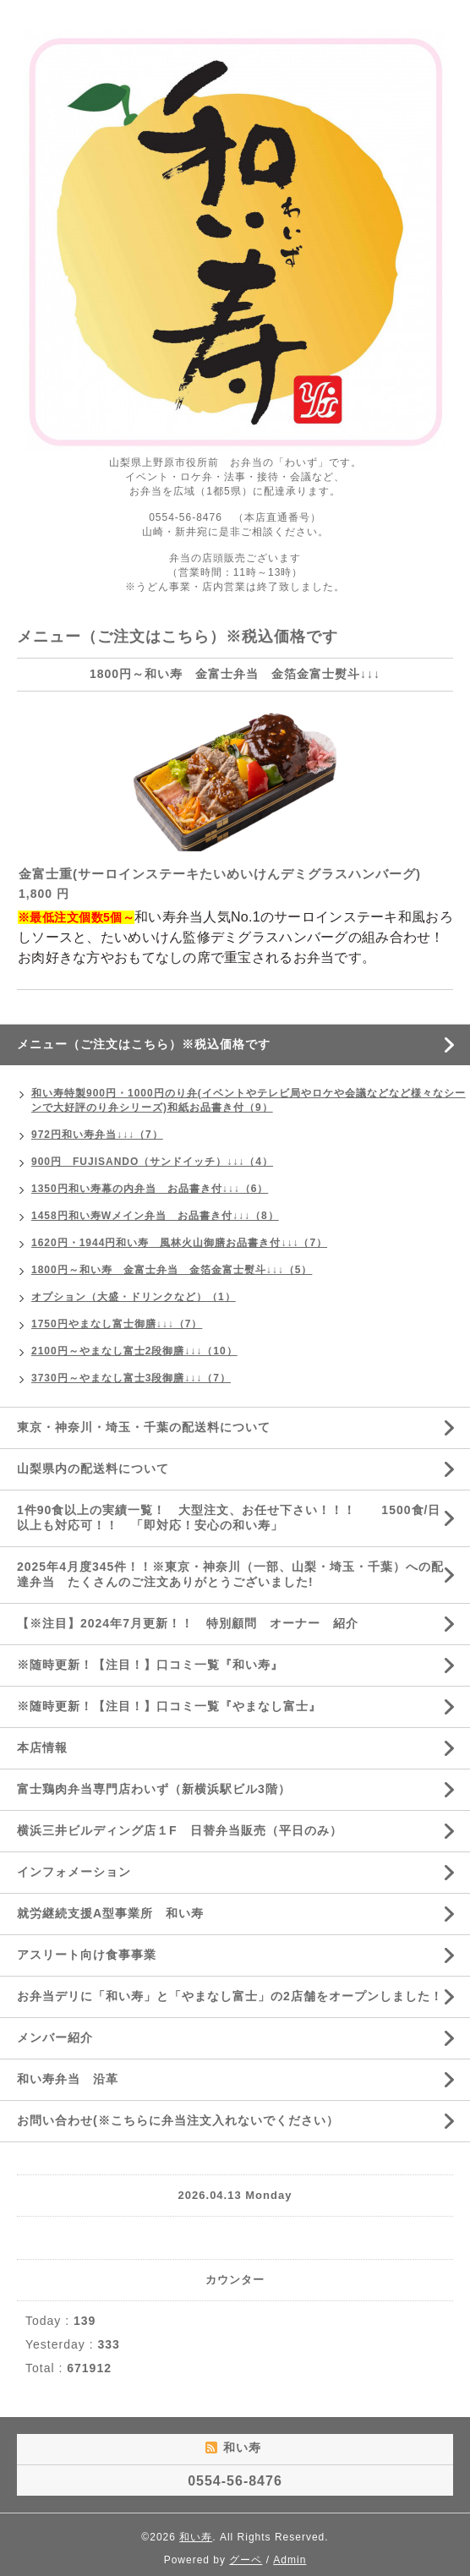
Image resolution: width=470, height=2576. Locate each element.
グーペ (245, 2560)
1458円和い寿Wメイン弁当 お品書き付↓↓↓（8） (155, 1216)
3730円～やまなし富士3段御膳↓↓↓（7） (131, 1378)
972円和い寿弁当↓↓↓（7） (97, 1134)
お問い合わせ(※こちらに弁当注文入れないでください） (178, 2120)
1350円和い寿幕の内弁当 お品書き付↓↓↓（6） (149, 1189)
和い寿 (195, 2537)
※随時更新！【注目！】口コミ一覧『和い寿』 (150, 1664)
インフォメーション (74, 1872)
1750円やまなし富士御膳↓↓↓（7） (116, 1324)
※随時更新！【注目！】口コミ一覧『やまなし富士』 (169, 1706)
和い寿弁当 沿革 (67, 2079)
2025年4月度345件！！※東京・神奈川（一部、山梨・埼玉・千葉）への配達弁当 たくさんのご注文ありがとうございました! (230, 1574)
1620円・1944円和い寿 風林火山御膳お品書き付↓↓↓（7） (179, 1243)
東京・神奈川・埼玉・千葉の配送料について (150, 1427)
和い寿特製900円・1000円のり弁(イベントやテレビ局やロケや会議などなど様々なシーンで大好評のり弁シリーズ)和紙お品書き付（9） (248, 1100)
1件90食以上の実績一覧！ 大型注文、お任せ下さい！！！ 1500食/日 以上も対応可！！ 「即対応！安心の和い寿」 (235, 1517)
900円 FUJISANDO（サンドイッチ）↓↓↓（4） (152, 1162)
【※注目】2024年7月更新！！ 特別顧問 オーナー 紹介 (187, 1623)
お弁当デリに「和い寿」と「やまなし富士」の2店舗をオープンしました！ (230, 1996)
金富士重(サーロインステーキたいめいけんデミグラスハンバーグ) (220, 874)
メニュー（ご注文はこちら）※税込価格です (144, 1044)
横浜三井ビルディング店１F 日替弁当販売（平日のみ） (179, 1830)
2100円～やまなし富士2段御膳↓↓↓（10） (134, 1351)
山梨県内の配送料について (93, 1468)
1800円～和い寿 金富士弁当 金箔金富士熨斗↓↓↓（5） (171, 1270)
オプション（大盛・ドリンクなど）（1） (133, 1297)
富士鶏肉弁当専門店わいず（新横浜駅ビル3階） (154, 1789)
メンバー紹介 (55, 2037)
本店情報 (42, 1747)
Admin (289, 2560)
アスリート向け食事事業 (86, 1954)
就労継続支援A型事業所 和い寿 (110, 1913)
